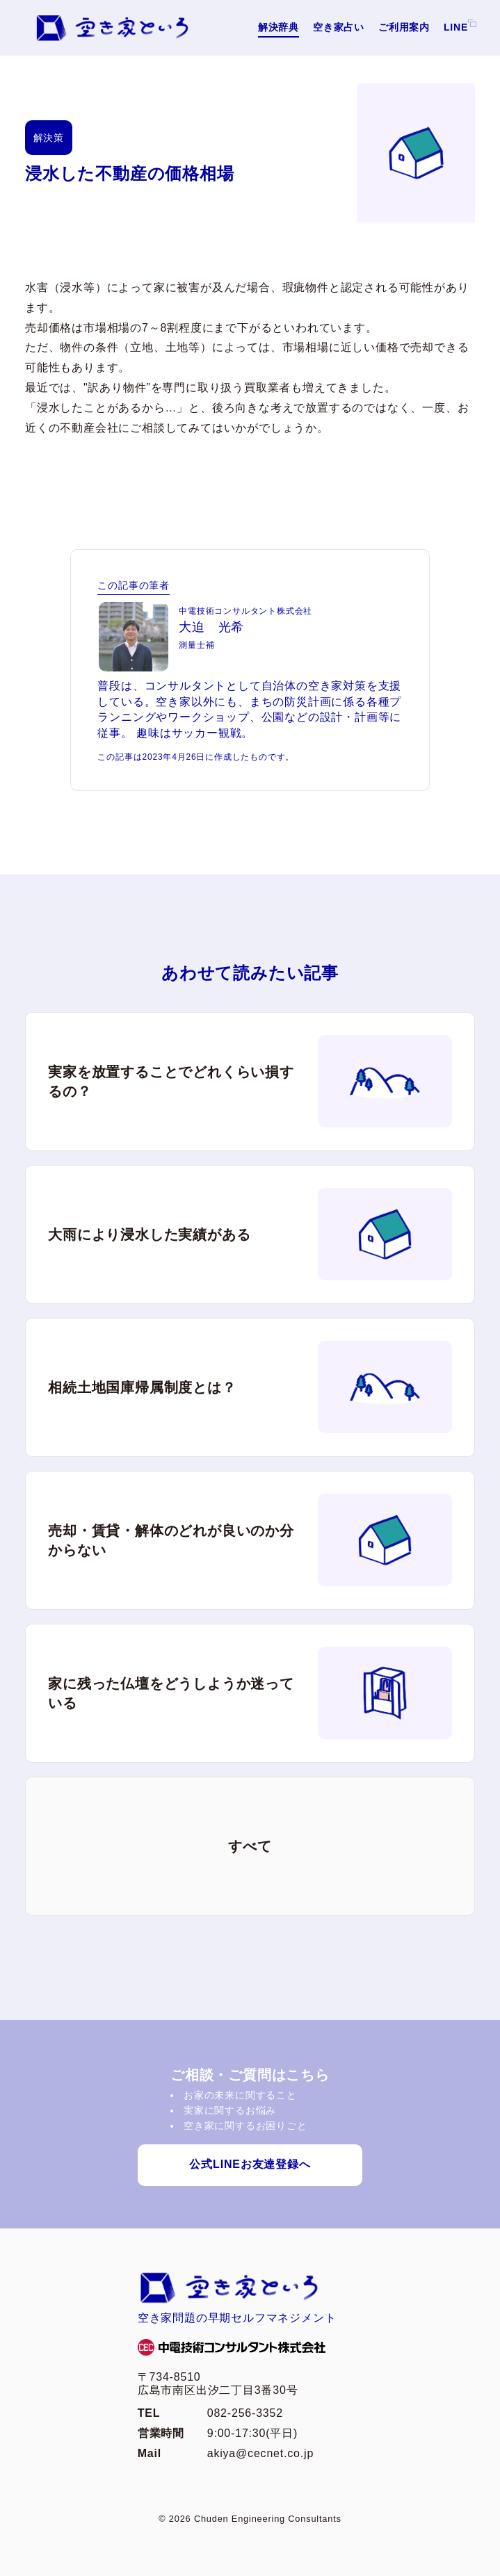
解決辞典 (278, 27)
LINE (456, 27)
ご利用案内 (404, 27)
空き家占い (338, 27)
